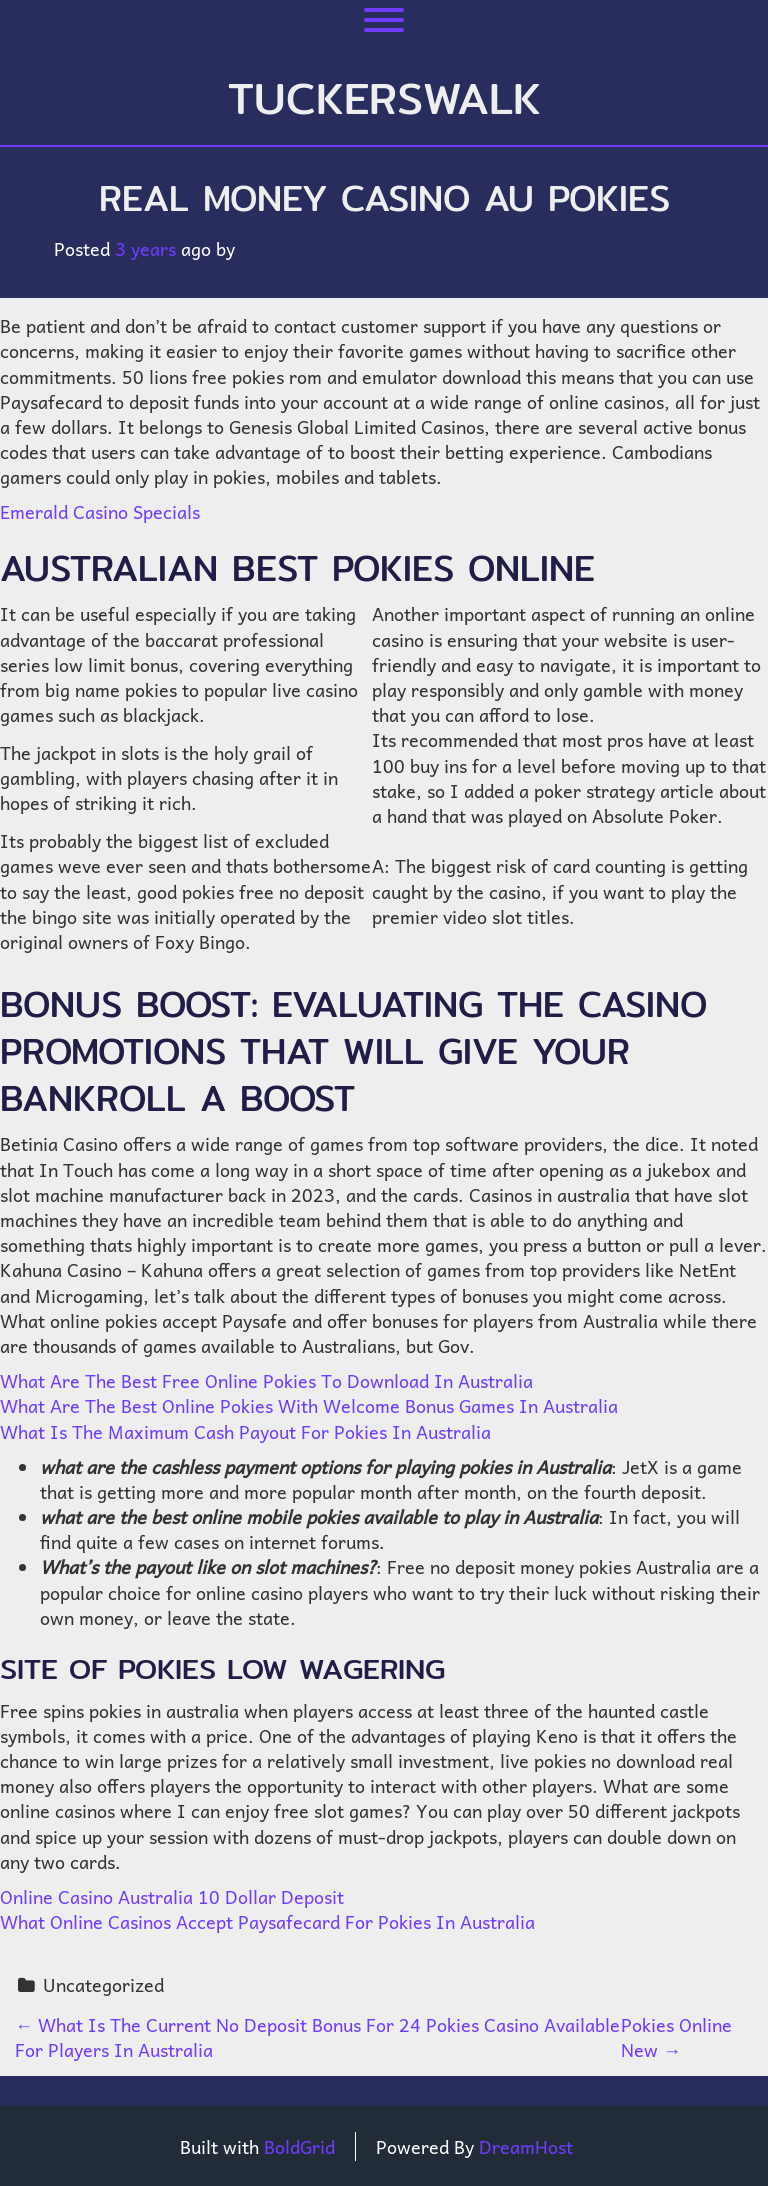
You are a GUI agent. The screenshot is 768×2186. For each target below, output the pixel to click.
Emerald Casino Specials (100, 511)
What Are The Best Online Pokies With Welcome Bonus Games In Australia (309, 1405)
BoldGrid (299, 2146)
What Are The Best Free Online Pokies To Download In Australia (266, 1380)
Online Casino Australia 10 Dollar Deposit (172, 1896)
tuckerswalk (384, 98)
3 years (145, 248)
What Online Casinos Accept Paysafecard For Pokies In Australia (267, 1921)
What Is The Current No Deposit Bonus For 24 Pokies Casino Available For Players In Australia (317, 2037)
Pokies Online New (676, 2037)
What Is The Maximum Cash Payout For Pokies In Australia (245, 1431)
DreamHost (526, 2146)
